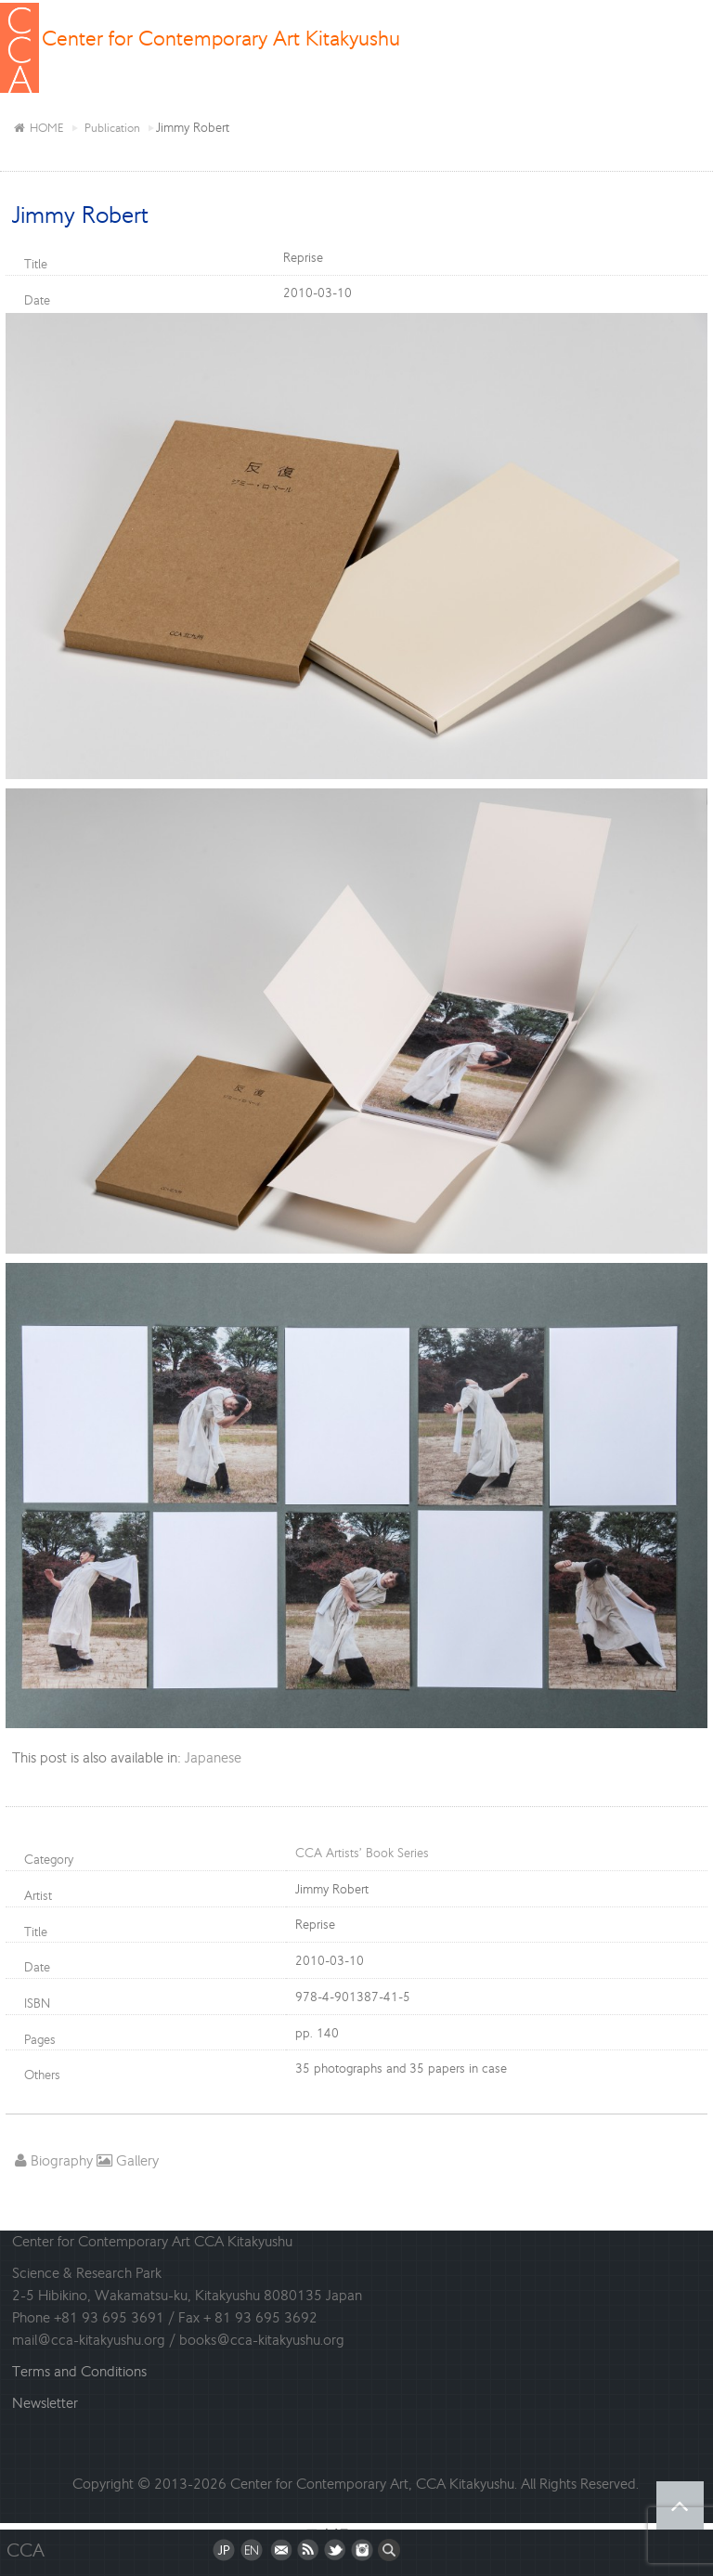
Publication (112, 128)
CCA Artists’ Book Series (362, 1852)
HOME (38, 128)
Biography (54, 2160)
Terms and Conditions (79, 2371)
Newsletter (45, 2403)
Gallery (128, 2160)
